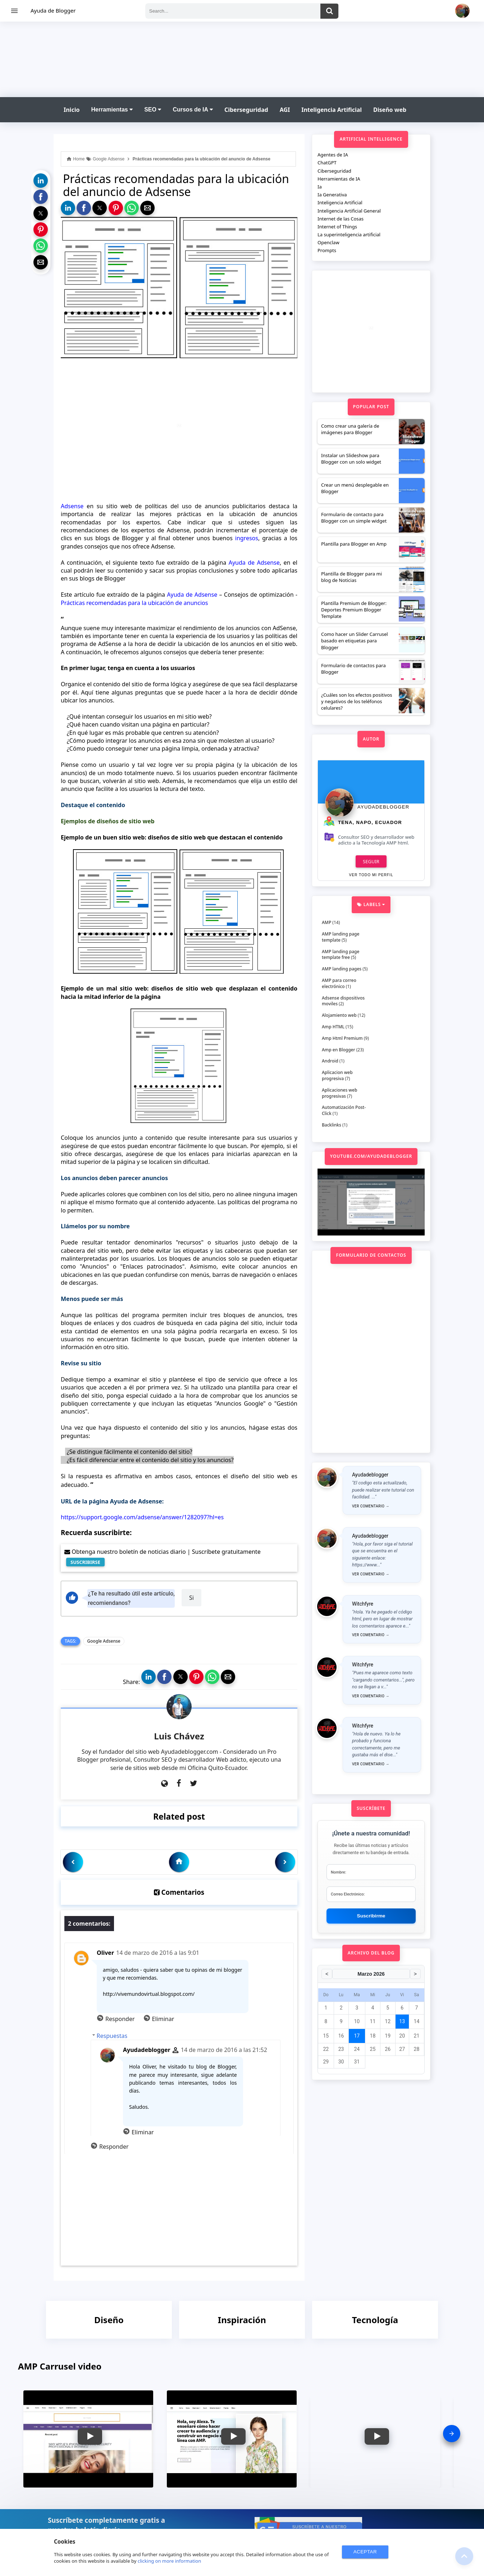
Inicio (71, 110)
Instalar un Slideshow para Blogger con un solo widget (351, 458)
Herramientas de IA (339, 179)
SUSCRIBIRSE (85, 1562)
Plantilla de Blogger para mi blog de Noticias (351, 576)
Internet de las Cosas (341, 218)
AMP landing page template (340, 937)
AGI (285, 110)
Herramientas (112, 109)
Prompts (327, 250)
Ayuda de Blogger (53, 10)
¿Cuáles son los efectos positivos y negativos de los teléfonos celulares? (356, 701)
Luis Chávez (179, 1736)
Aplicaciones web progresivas (339, 1093)
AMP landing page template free (340, 954)
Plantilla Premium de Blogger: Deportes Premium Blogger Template (354, 609)
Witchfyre (362, 1604)
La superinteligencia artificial (349, 234)
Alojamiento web (339, 1015)
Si (191, 1598)
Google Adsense (103, 1641)
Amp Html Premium (342, 1038)
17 (357, 2036)
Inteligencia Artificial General (349, 211)
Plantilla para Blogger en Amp (354, 544)
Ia (320, 186)
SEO (152, 109)
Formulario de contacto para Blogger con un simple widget (354, 517)
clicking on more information (169, 2561)
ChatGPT (327, 162)
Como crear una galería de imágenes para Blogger (350, 429)
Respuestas (112, 2036)
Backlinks (331, 1125)
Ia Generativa (332, 194)
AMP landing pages (341, 969)
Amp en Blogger (338, 1050)
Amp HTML (333, 1027)
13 (402, 2021)
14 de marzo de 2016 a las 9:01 (157, 1953)
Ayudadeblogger (146, 2050)
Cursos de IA (193, 109)
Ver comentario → (370, 1506)
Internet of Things (337, 226)
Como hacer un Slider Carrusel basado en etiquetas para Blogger (354, 640)
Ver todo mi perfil (371, 875)
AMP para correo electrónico (339, 983)
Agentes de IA (333, 154)
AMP (326, 922)
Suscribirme (371, 1916)
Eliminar (163, 2019)
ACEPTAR (365, 2551)
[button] (40, 180)
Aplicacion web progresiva (337, 1075)
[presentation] (451, 2433)
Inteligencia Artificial (331, 110)
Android (330, 1061)
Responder (120, 2019)
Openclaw (328, 242)
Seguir (371, 861)
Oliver (105, 1953)
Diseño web (389, 110)
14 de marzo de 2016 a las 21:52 (224, 2050)
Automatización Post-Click (344, 1110)
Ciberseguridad (246, 110)
